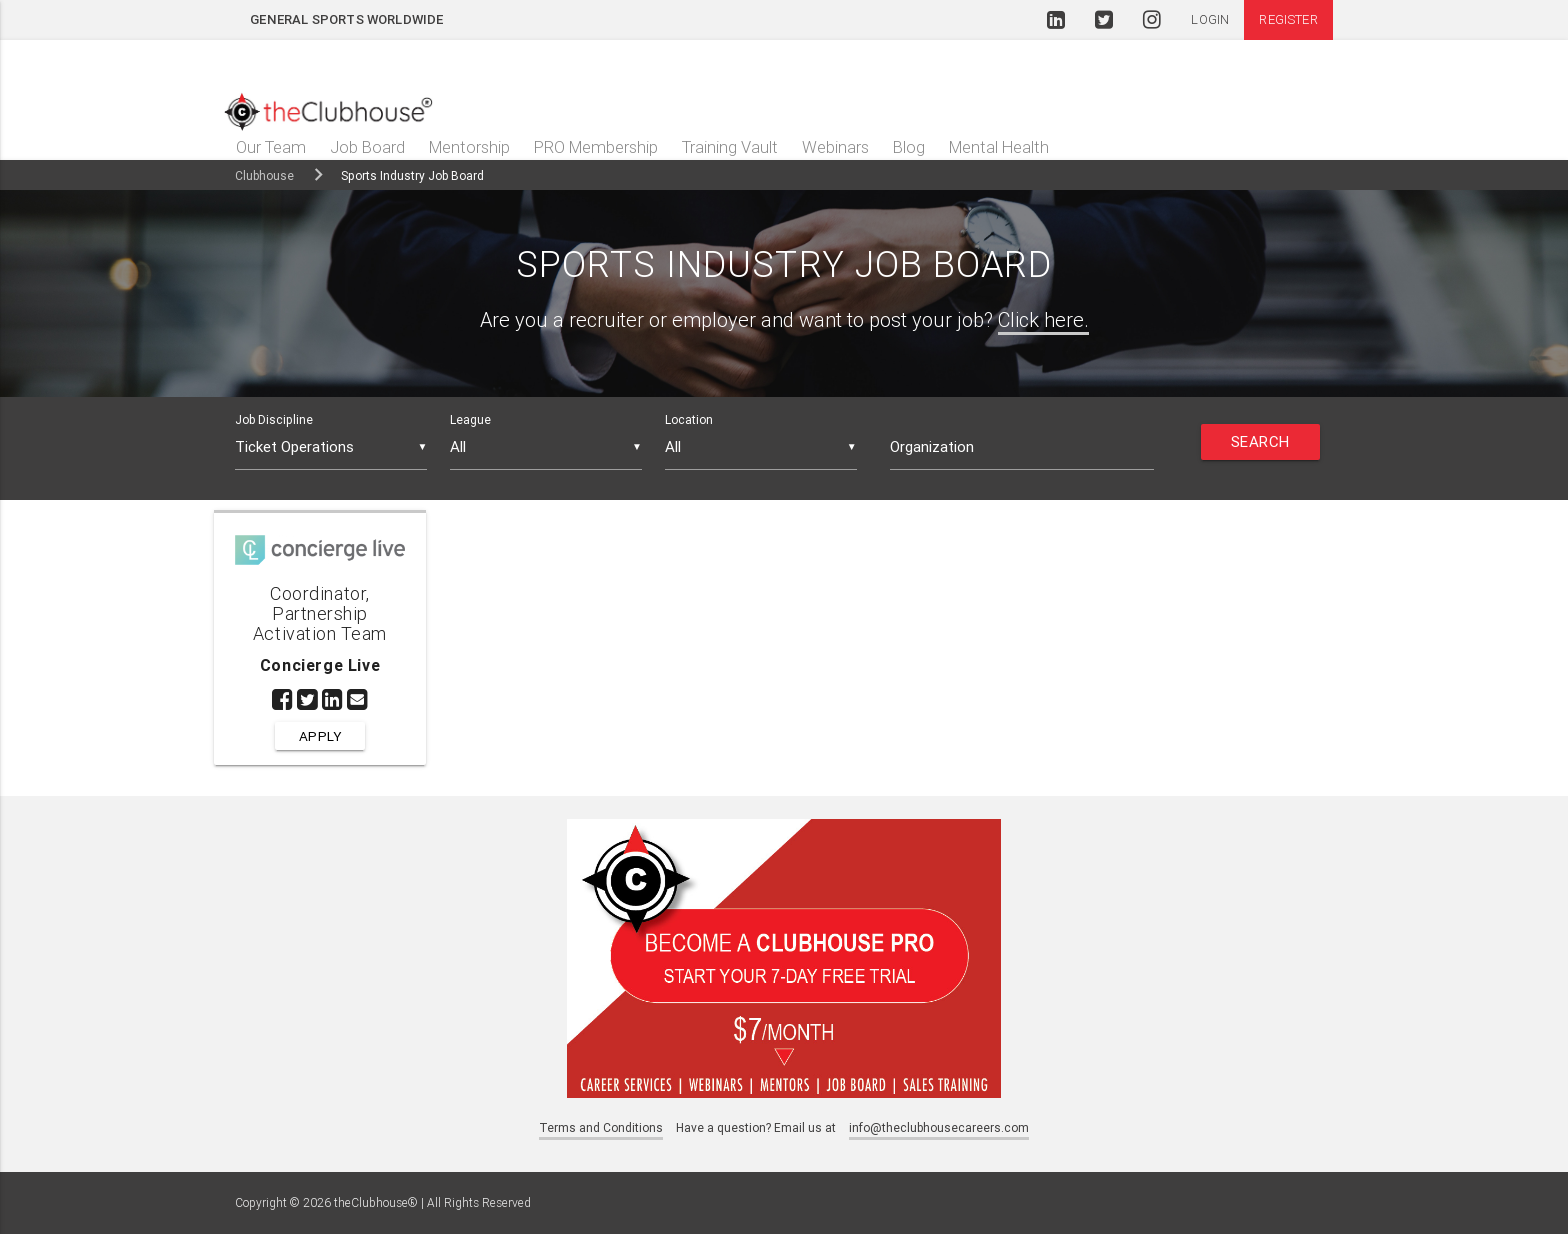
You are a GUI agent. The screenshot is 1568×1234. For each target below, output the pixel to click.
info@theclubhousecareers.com (939, 1127)
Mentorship (469, 147)
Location (689, 419)
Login (1210, 19)
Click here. (1043, 319)
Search (1260, 441)
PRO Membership (596, 147)
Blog (909, 147)
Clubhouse (264, 175)
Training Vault (730, 147)
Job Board (367, 147)
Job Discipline (274, 419)
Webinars (835, 147)
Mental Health (999, 147)
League (470, 419)
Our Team (271, 147)
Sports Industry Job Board (412, 175)
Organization (932, 446)
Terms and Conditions (601, 1127)
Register (1288, 19)
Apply (320, 736)
